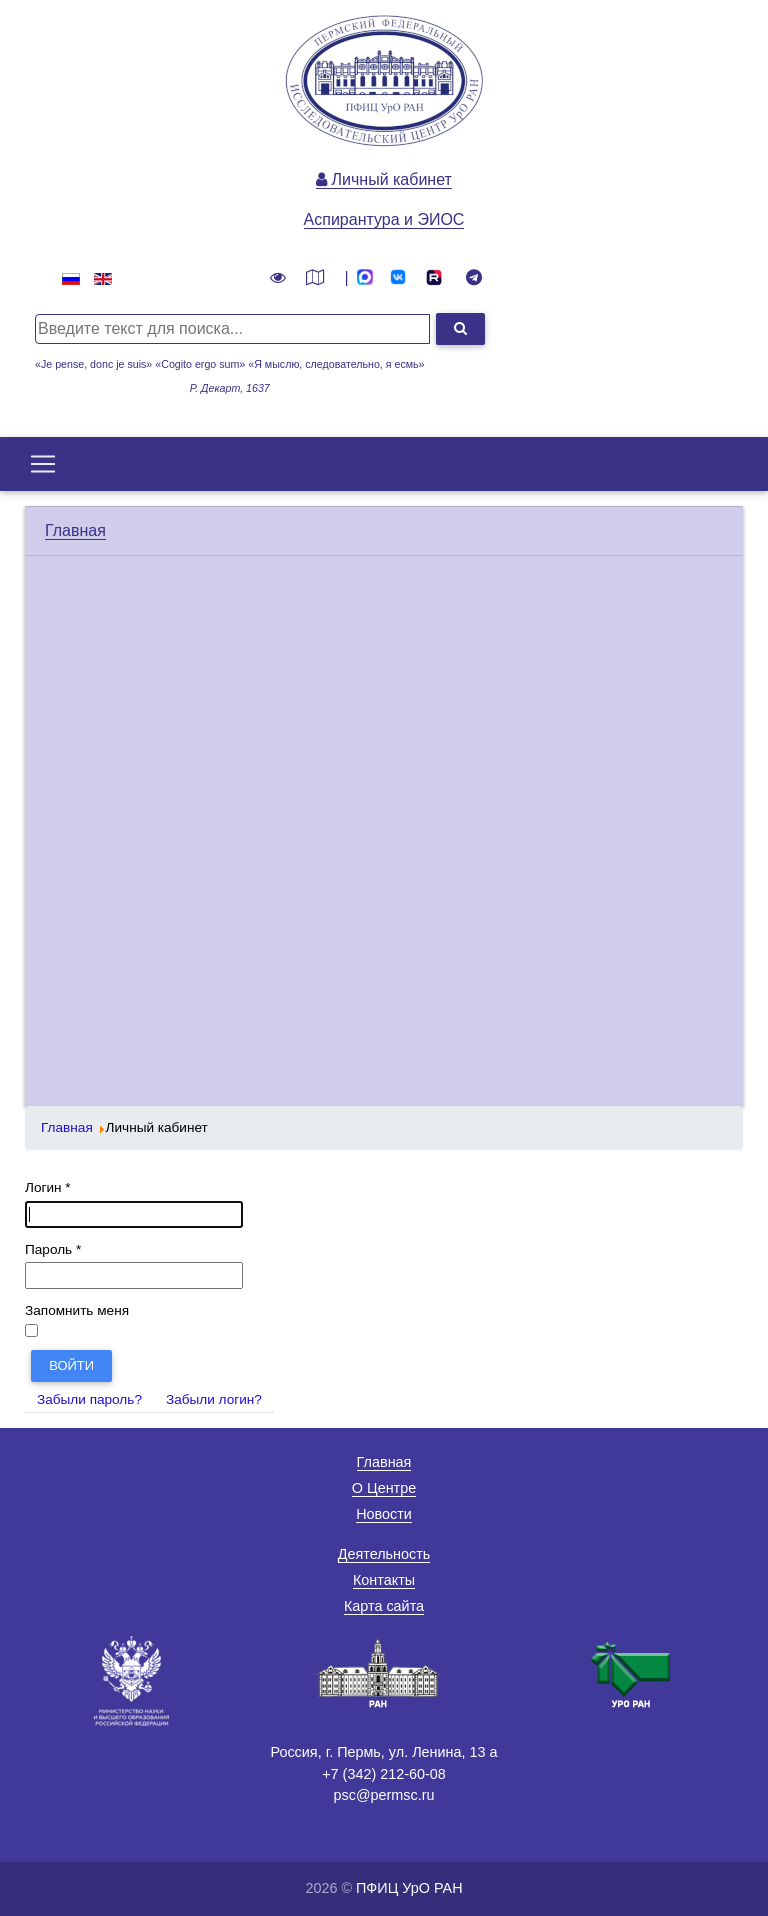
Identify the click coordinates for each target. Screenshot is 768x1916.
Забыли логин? (214, 1399)
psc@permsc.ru (384, 1795)
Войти (71, 1365)
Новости (384, 1514)
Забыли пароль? (89, 1399)
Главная (75, 530)
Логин (48, 1187)
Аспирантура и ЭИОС (384, 219)
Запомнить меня (77, 1310)
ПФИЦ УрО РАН (409, 1888)
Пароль (53, 1249)
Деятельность (384, 1554)
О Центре (384, 1488)
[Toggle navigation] (43, 464)
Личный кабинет (384, 179)
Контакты (384, 1580)
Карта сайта (384, 1606)
